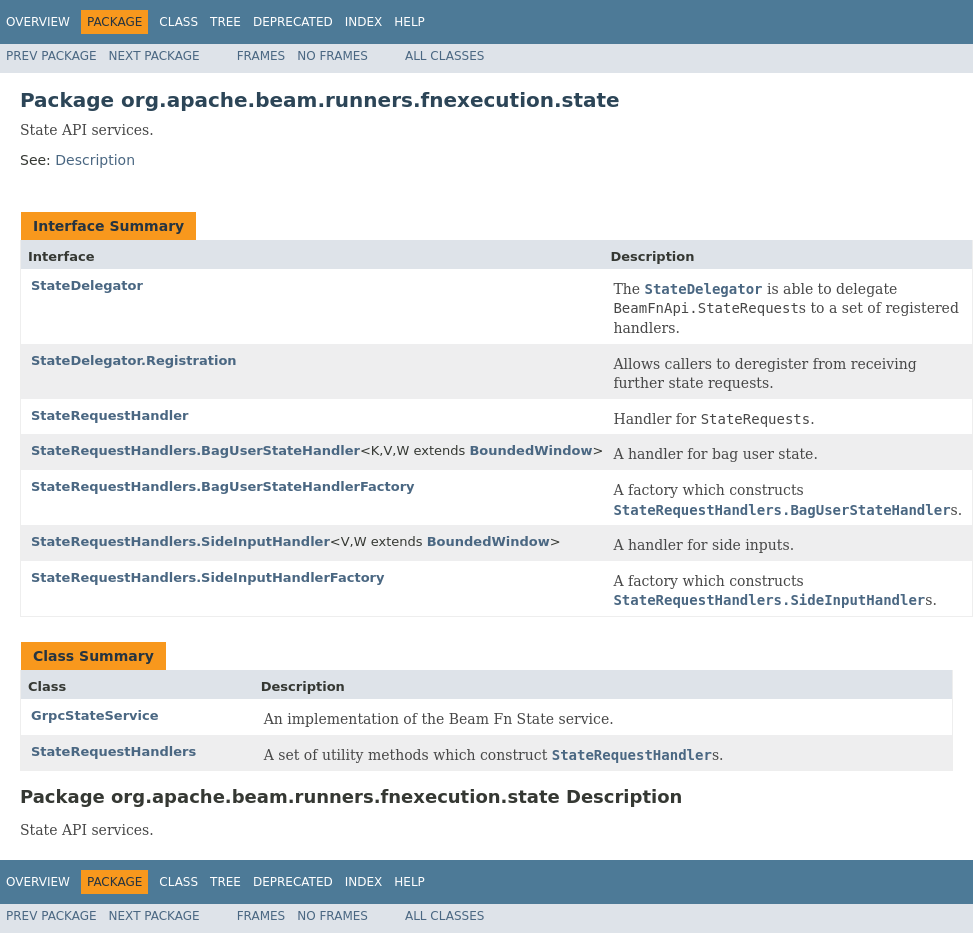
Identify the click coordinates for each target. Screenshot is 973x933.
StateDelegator (87, 285)
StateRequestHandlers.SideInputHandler (180, 541)
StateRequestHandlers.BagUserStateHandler (195, 450)
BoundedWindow (530, 450)
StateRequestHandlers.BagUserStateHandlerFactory (223, 486)
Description (95, 160)
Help (409, 22)
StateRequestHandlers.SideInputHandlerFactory (207, 577)
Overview (38, 22)
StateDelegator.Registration (134, 360)
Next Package (154, 56)
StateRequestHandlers (113, 751)
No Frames (332, 56)
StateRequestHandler (109, 415)
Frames (261, 56)
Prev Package (51, 56)
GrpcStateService (95, 715)
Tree (225, 22)
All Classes (444, 56)
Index (364, 22)
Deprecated (293, 22)
